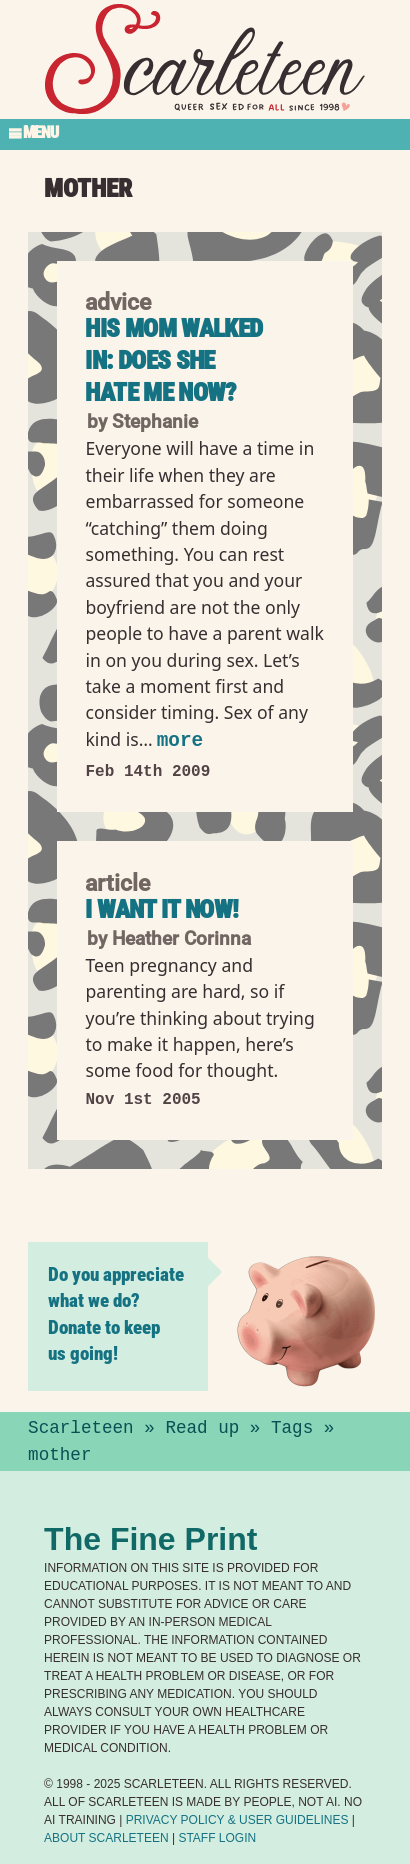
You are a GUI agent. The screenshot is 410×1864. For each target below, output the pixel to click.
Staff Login (217, 1838)
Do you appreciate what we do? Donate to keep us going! (116, 1314)
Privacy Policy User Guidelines (237, 1820)
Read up (202, 1428)
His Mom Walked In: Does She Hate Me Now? (173, 360)
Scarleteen (81, 1428)
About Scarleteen (106, 1838)
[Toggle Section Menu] (205, 134)
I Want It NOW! (161, 908)
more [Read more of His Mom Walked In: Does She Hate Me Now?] (180, 740)
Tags (292, 1428)
